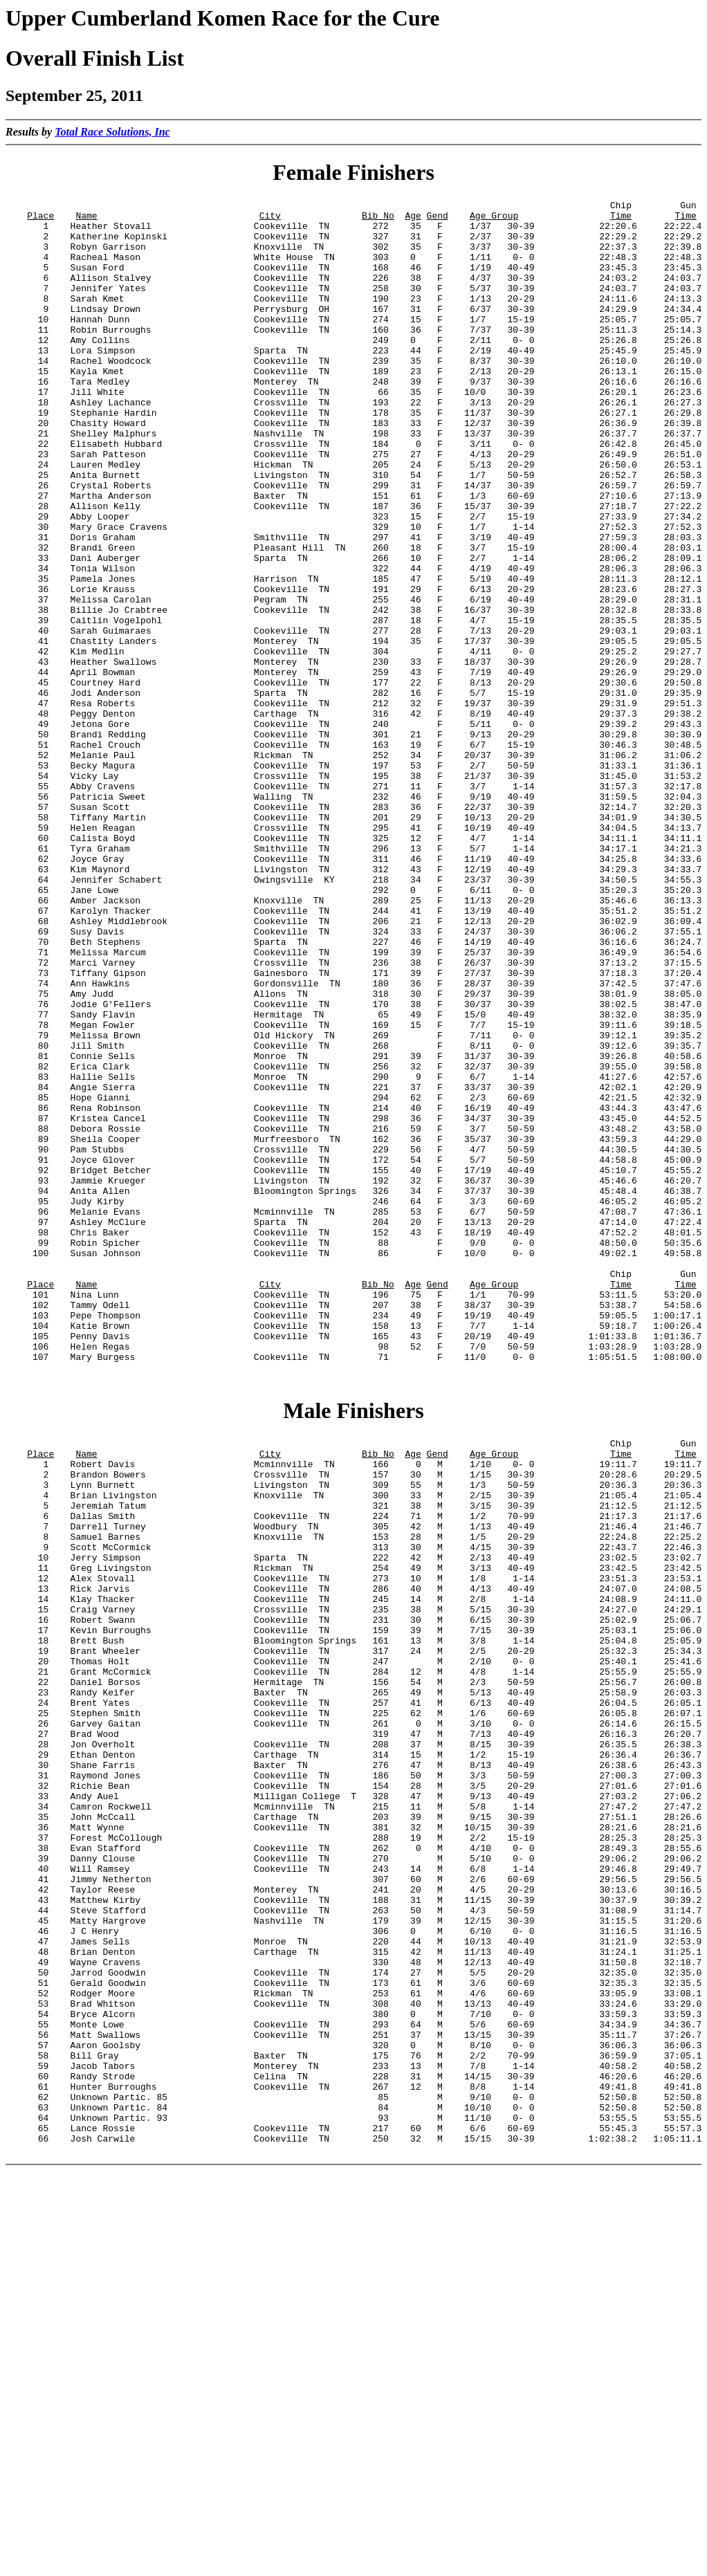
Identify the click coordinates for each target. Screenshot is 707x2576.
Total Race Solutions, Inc (112, 132)
